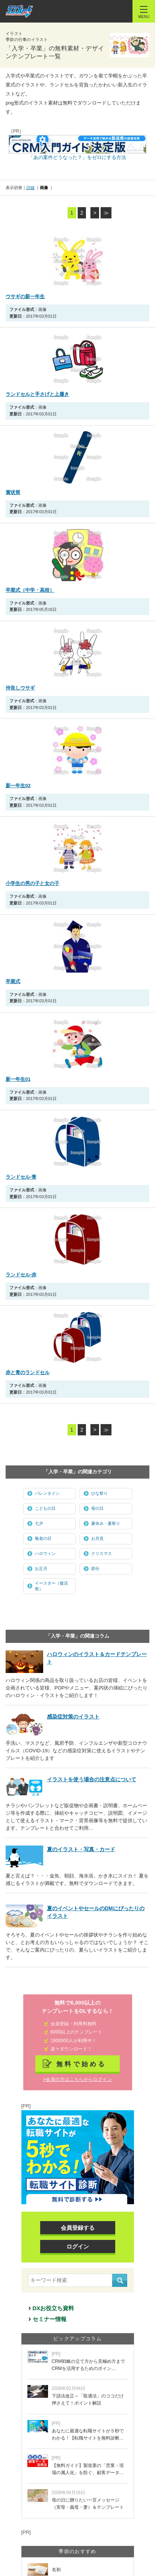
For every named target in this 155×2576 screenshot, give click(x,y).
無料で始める (81, 2064)
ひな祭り (99, 1493)
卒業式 (13, 981)
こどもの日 (45, 1508)
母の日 (97, 1508)
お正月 (41, 1568)
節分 (95, 1568)
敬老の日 (43, 1538)
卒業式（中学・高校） (30, 590)
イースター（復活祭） (51, 1586)
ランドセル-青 (21, 1177)
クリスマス (101, 1553)
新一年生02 (18, 785)
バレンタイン (47, 1493)
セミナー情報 (49, 2319)
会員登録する (78, 2227)
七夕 (39, 1523)
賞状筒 (13, 492)
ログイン (77, 2246)
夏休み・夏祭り (105, 1523)
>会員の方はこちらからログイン (77, 2079)
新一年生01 (18, 1079)
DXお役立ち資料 (53, 2308)
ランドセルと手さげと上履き (37, 394)
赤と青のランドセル (28, 1372)
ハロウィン (45, 1553)
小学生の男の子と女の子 (32, 883)
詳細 (30, 187)
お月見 (97, 1538)
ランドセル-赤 (21, 1274)
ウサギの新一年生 (25, 296)
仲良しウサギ (20, 688)
